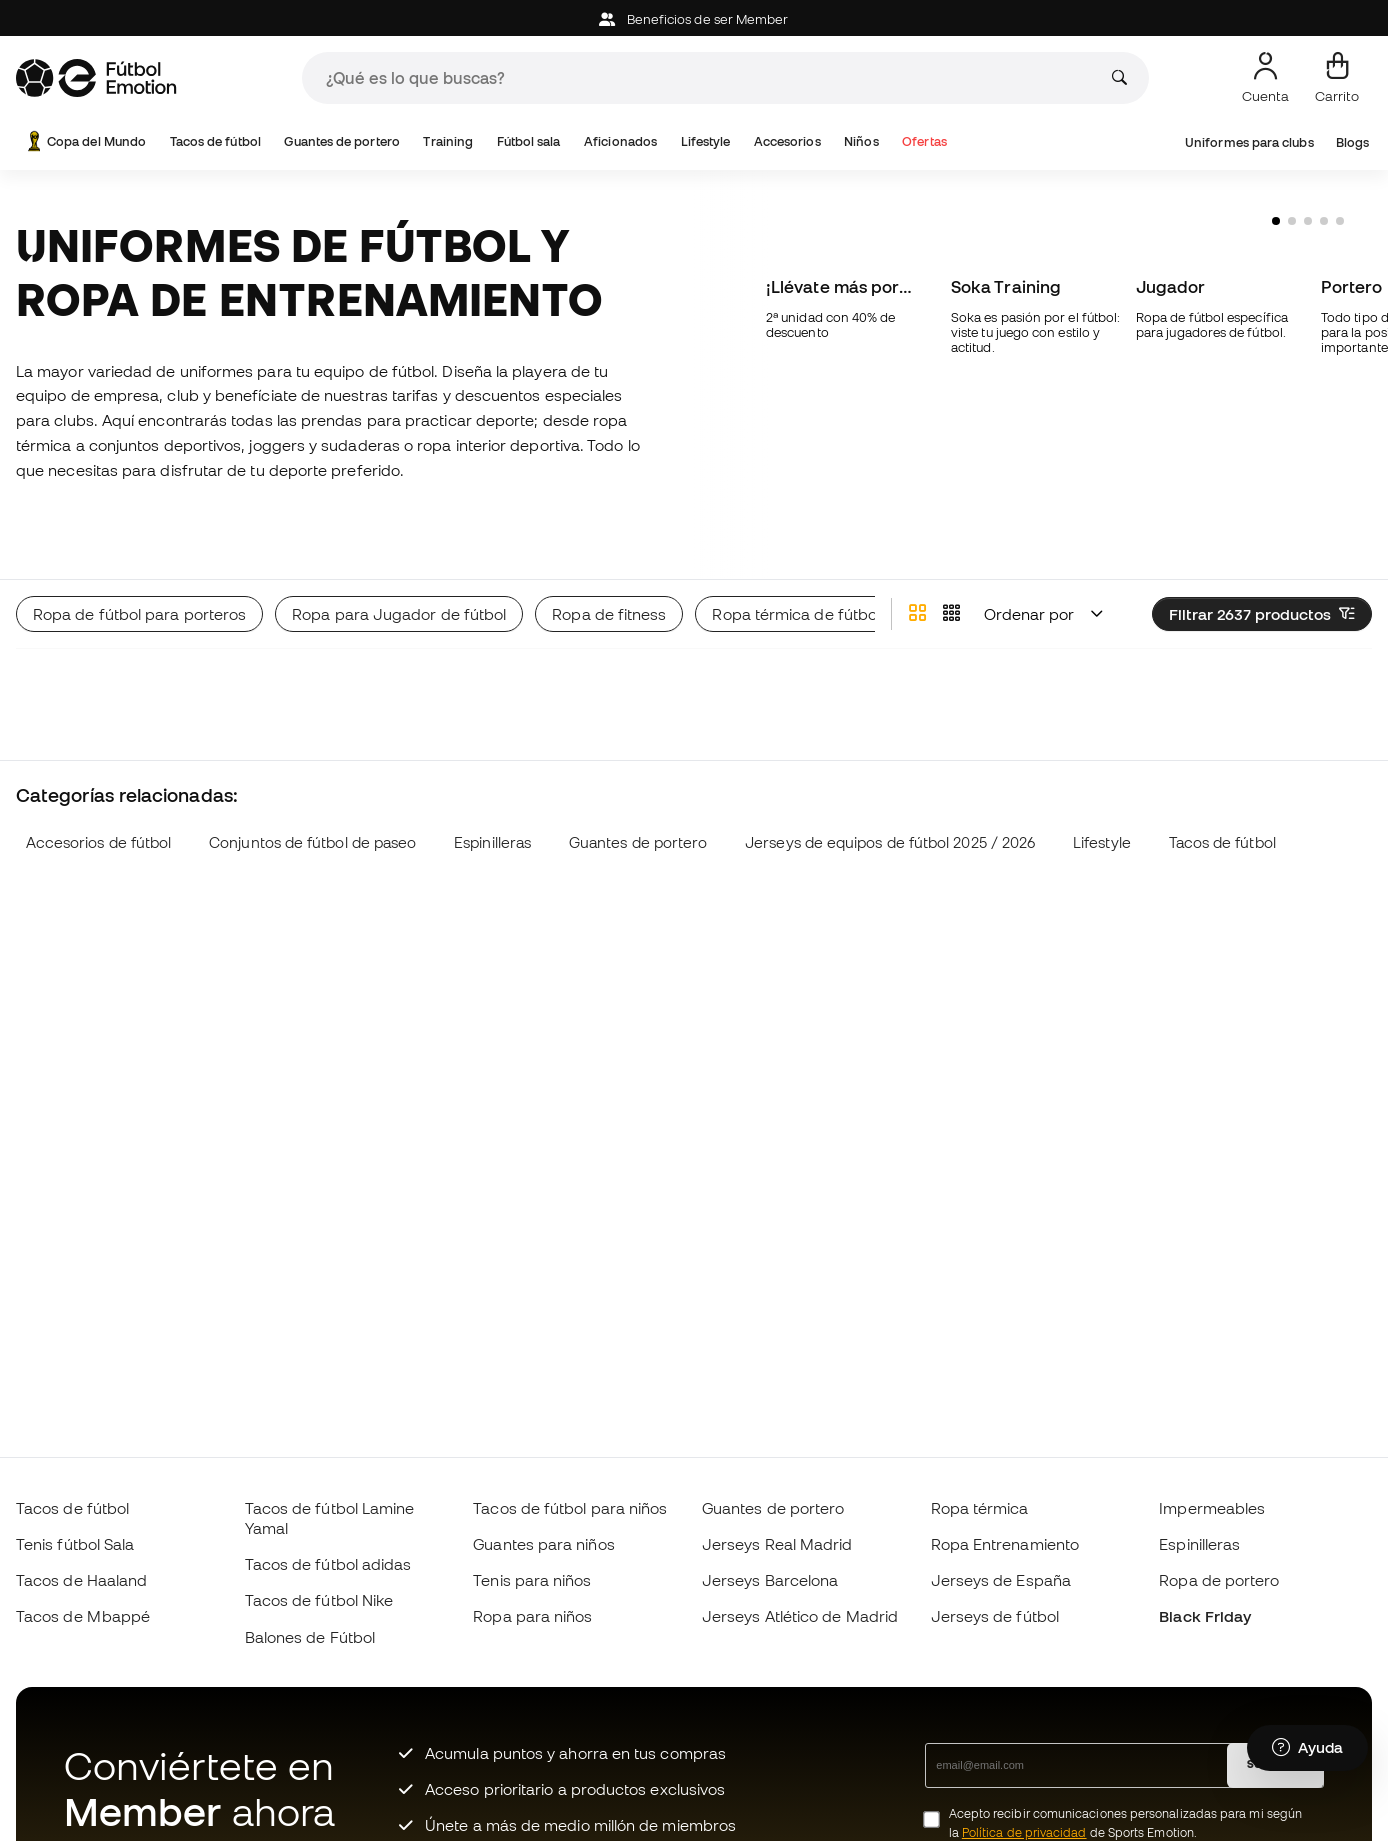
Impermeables (1212, 1508)
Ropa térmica (980, 1508)
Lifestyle (706, 141)
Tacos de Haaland (81, 1580)
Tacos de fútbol (215, 141)
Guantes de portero (341, 141)
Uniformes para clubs (1249, 142)
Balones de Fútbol (310, 1637)
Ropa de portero (1219, 1580)
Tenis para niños (532, 1580)
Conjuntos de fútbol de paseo (312, 794)
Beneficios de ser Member (693, 19)
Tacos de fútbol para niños (570, 1508)
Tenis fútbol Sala (75, 1544)
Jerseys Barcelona (770, 1580)
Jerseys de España (1001, 1580)
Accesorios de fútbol (99, 794)
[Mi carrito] (1337, 78)
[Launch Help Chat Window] (1307, 1748)
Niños (861, 141)
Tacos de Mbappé (83, 1616)
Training (448, 141)
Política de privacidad (1024, 1832)
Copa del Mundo (84, 141)
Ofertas (924, 141)
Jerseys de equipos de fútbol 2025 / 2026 (890, 794)
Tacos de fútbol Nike (319, 1600)
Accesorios (787, 141)
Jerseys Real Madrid (777, 1544)
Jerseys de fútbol (995, 1616)
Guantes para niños (543, 1544)
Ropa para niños (532, 1616)
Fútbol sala (529, 141)
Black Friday (1205, 1616)
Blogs (1352, 142)
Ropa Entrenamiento (1005, 1544)
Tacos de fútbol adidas (328, 1564)
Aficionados (620, 141)
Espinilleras (492, 794)
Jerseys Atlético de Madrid (800, 1616)
